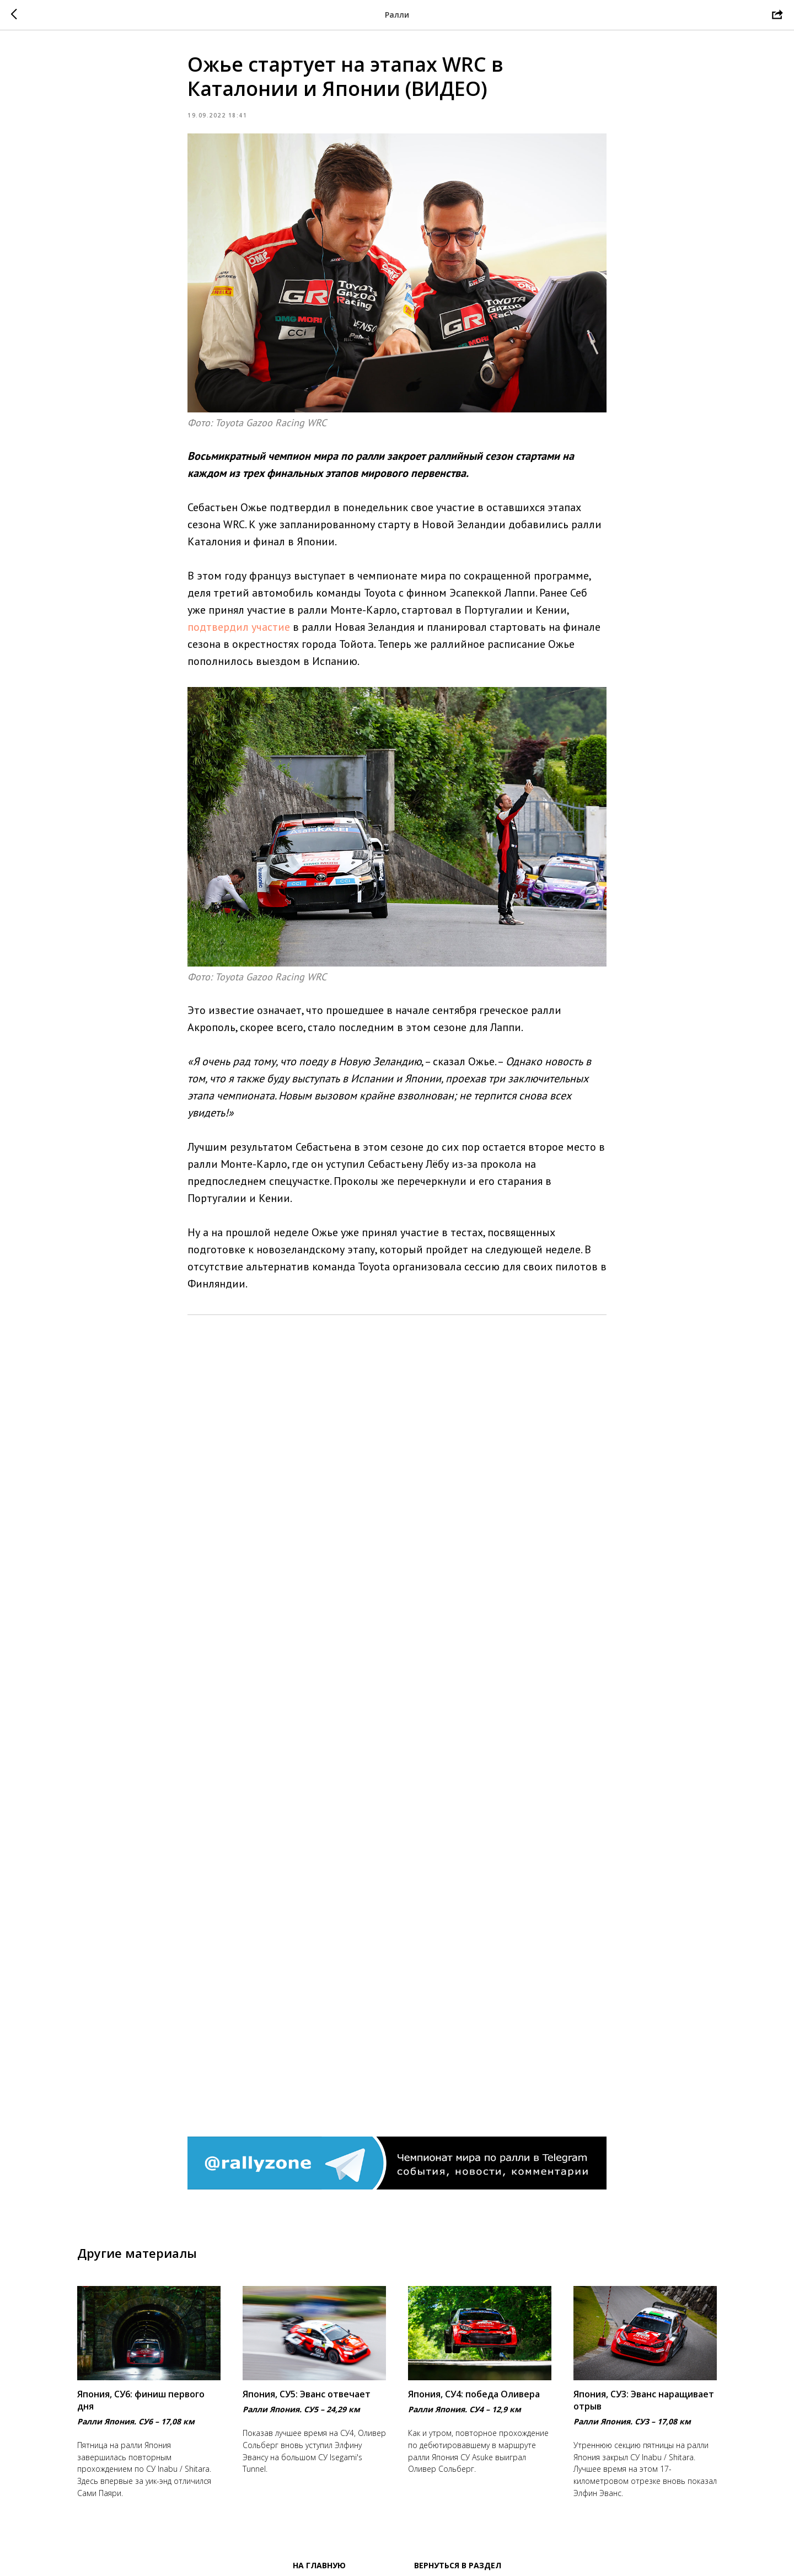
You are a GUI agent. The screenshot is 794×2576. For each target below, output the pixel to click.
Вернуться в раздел (457, 2565)
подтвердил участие (238, 627)
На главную (319, 2565)
